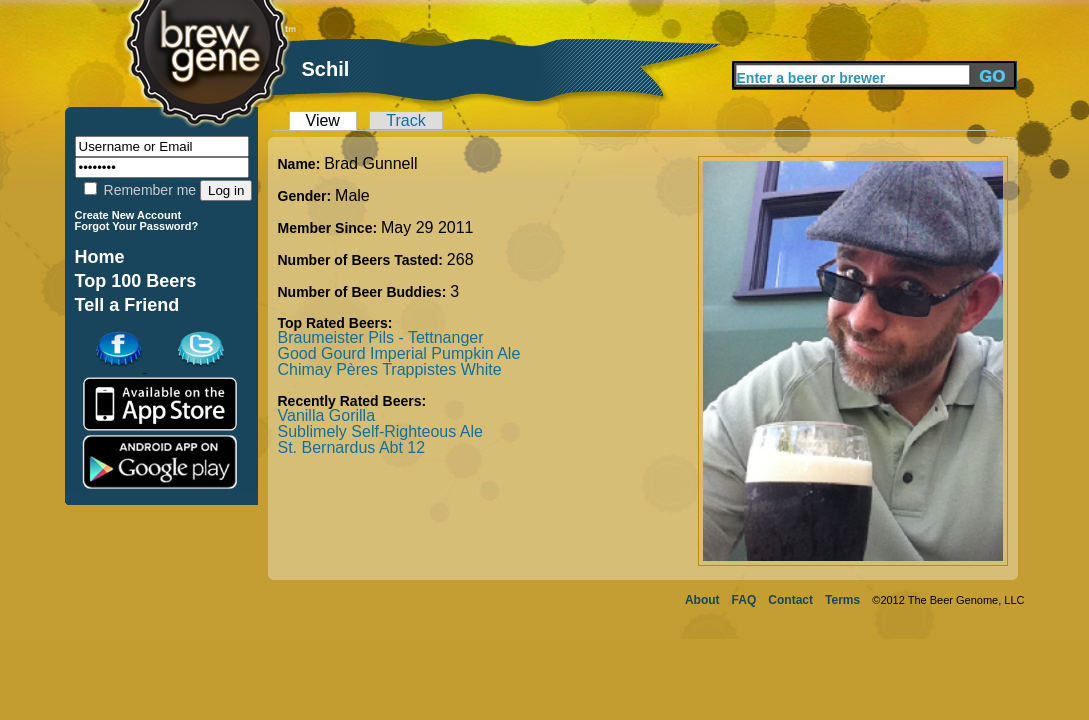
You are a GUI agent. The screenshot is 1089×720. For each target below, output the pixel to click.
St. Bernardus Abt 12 (352, 447)
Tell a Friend (127, 305)
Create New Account (128, 215)
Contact (790, 600)
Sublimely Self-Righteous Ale (380, 431)
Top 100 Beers (136, 281)
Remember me (140, 190)
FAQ (744, 600)
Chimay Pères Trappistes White (390, 369)
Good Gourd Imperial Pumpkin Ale (399, 353)
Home (100, 257)
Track (405, 120)
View (323, 120)
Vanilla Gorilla (327, 415)
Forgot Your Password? (137, 226)
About (702, 600)
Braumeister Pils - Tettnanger (381, 337)
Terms (842, 600)
